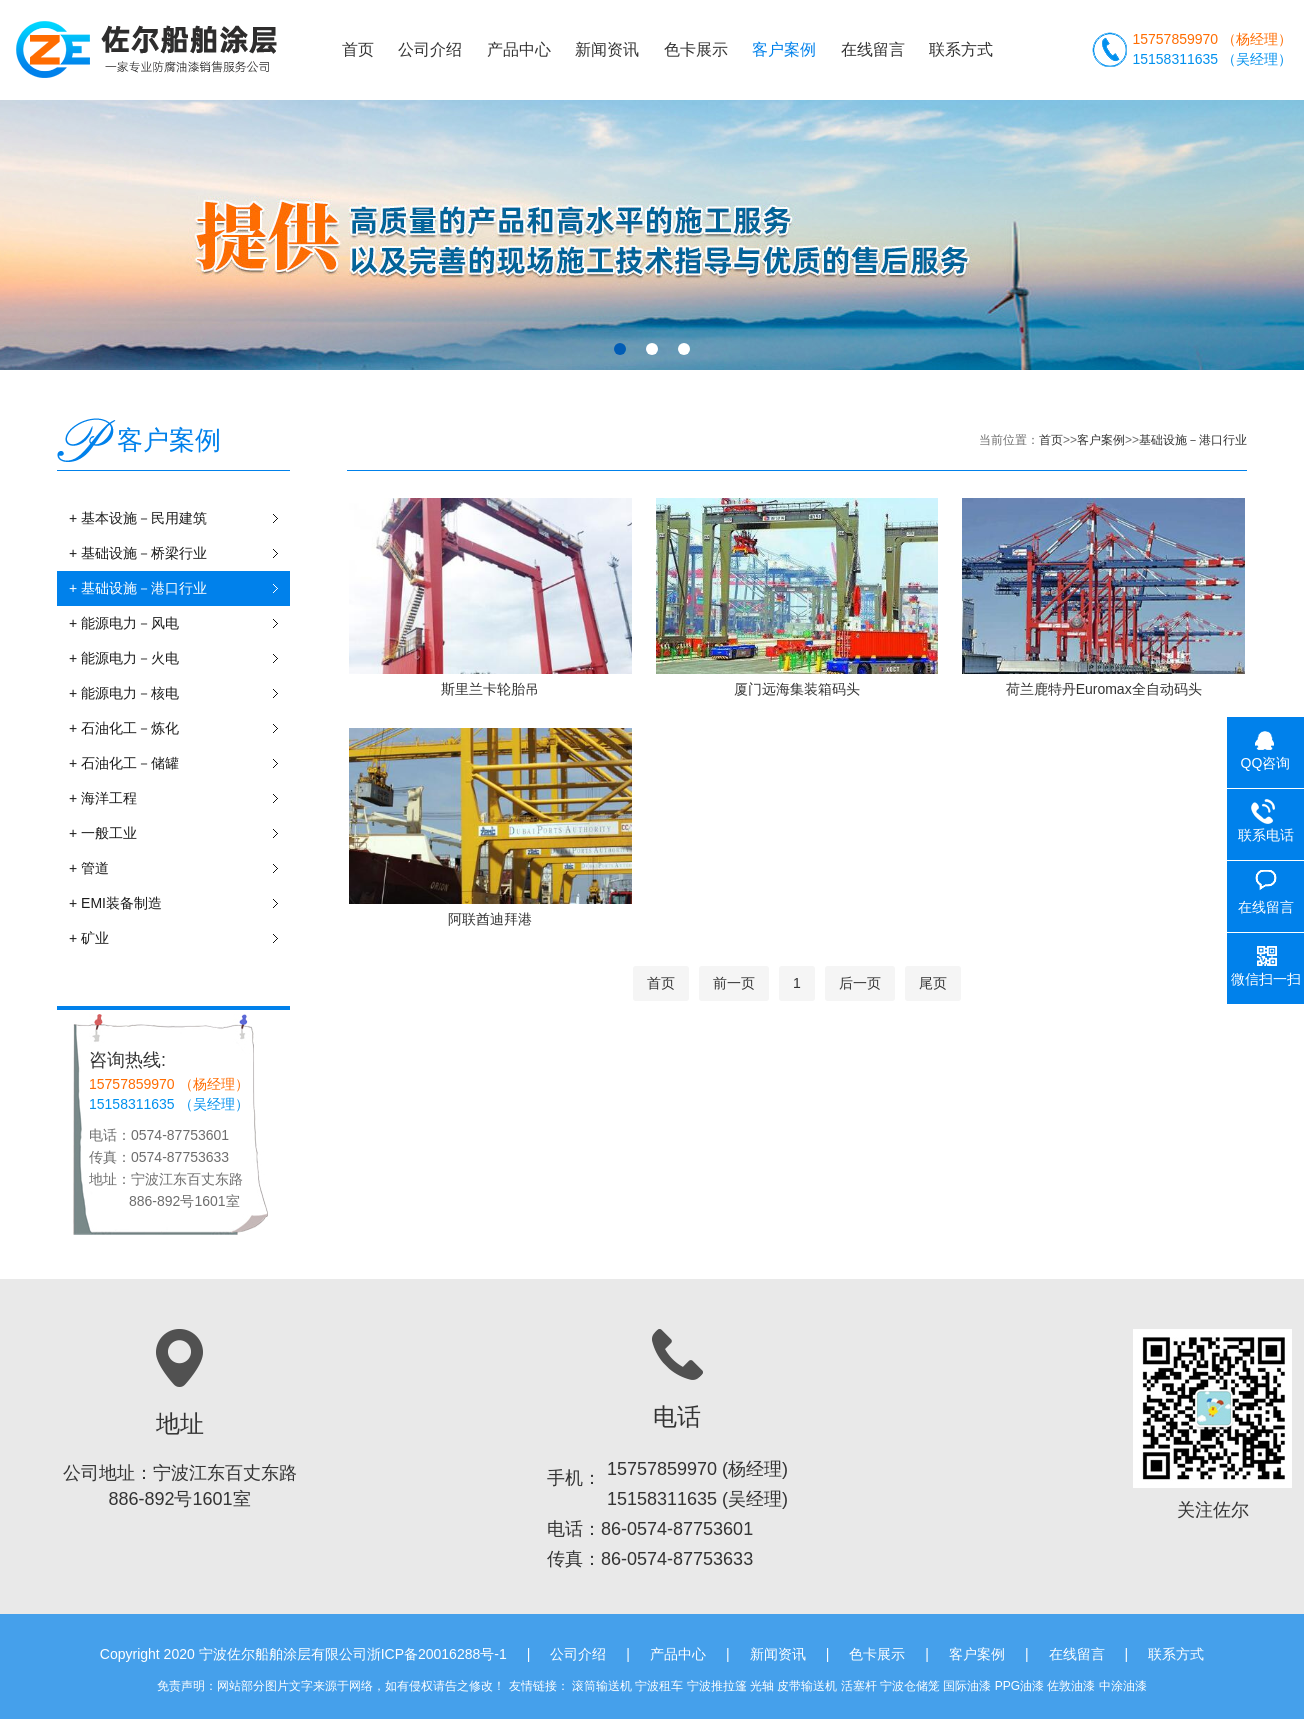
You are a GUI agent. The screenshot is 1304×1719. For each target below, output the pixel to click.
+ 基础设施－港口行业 (179, 588)
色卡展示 (696, 49)
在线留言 (873, 49)
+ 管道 (179, 868)
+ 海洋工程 (179, 798)
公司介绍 (430, 49)
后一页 (860, 983)
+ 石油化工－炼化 (179, 728)
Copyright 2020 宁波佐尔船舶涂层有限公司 (233, 1654)
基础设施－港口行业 (1193, 440)
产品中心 (519, 49)
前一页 (734, 983)
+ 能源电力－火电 (179, 658)
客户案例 (784, 49)
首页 (358, 49)
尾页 (933, 983)
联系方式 (961, 49)
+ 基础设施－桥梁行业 (179, 553)
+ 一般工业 (179, 833)
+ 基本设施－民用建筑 (179, 518)
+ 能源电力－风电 (179, 623)
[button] (620, 349)
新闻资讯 (607, 49)
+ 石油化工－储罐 (179, 763)
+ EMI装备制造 (179, 903)
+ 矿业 (179, 938)
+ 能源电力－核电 (179, 693)
